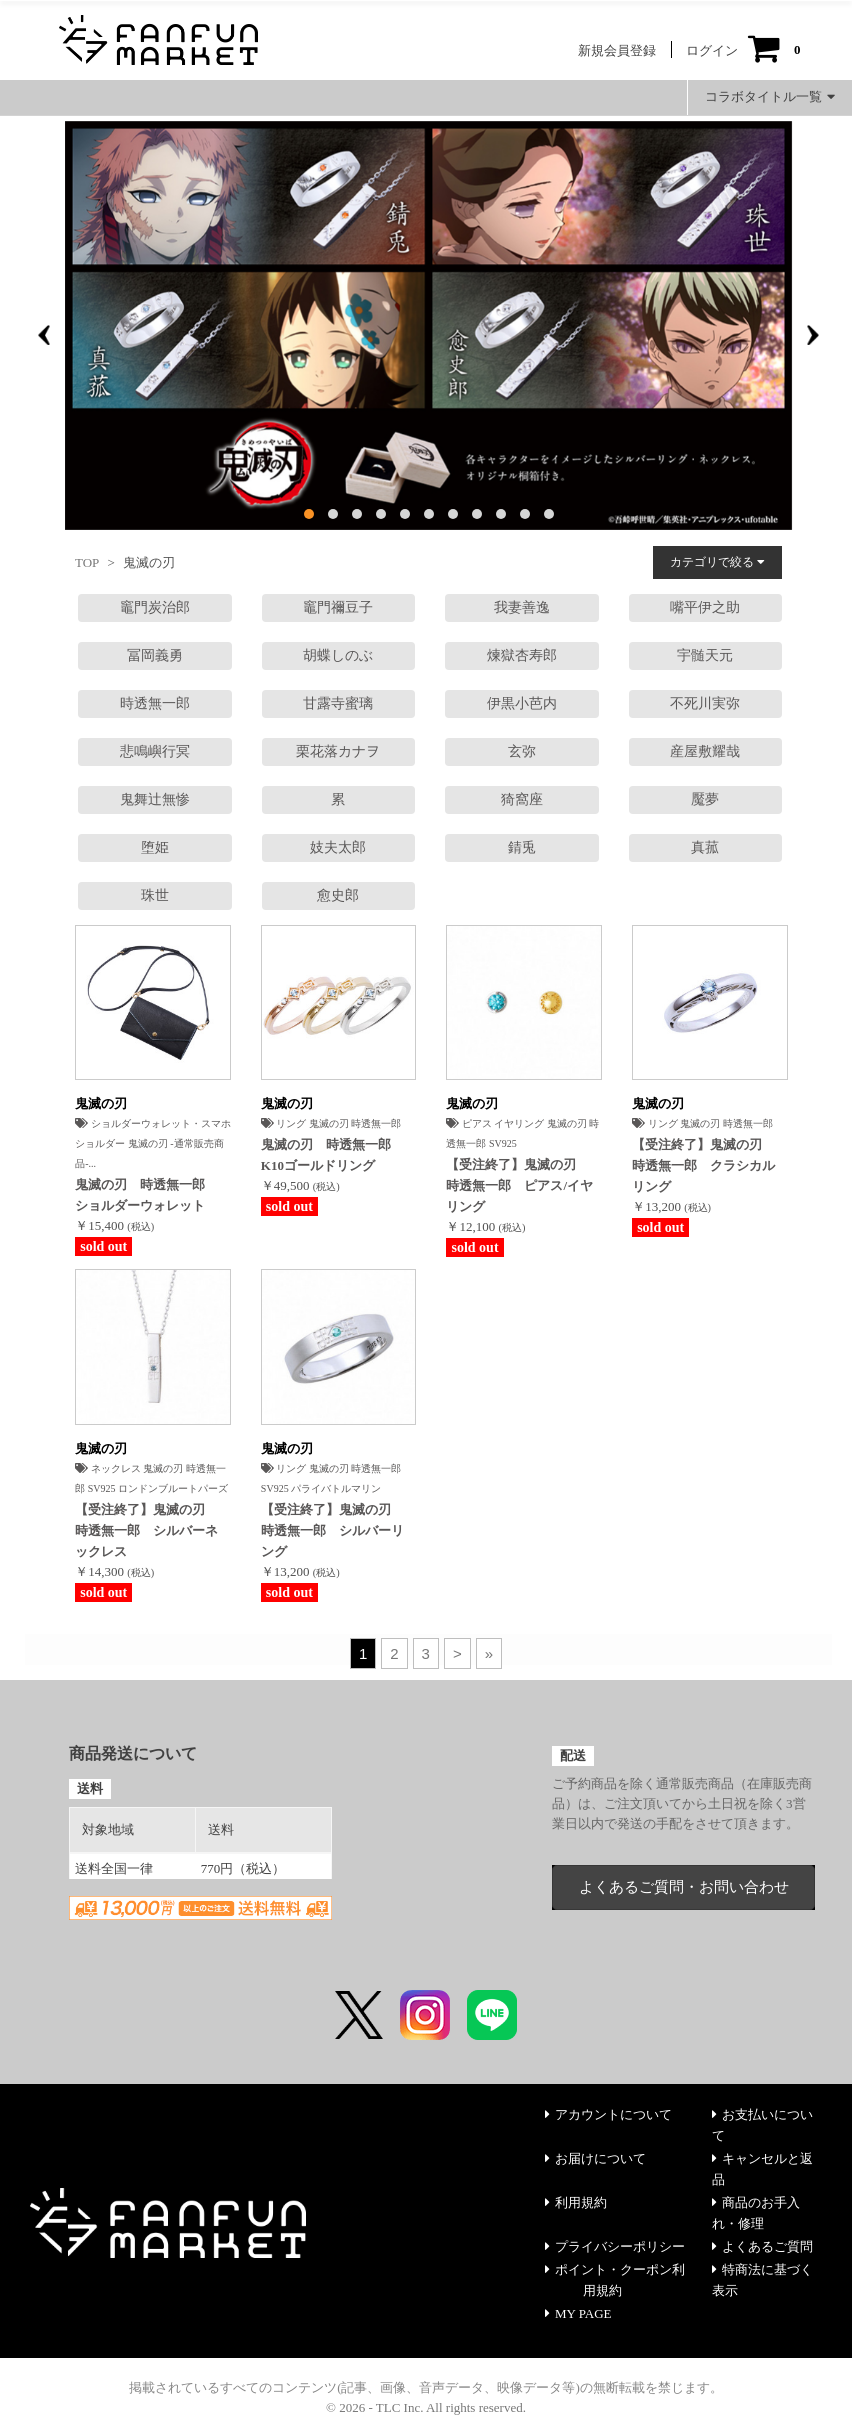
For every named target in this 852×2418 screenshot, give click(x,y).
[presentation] (44, 335)
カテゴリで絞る (717, 562)
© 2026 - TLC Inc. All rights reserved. (426, 2407)
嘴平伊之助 (705, 607)
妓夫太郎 (338, 847)
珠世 (155, 895)
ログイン (712, 50)
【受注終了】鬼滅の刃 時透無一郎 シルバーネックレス (146, 1530)
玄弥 (522, 751)
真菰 (705, 847)
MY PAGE (578, 2313)
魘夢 (705, 799)
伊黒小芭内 (522, 703)
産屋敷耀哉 (705, 751)
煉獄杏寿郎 (522, 655)
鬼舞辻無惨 (155, 799)
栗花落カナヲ (338, 751)
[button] (309, 514)
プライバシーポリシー (615, 2246)
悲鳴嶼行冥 (155, 751)
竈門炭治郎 (155, 607)
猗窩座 (522, 799)
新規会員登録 (617, 50)
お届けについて (595, 2158)
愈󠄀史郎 (338, 895)
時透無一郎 (155, 703)
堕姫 (155, 847)
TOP (87, 562)
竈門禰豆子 (338, 607)
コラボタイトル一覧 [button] (770, 96)
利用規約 (576, 2202)
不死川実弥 (705, 703)
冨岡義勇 (155, 655)
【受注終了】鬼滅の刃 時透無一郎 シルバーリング (332, 1530)
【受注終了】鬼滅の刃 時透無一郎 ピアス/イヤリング (519, 1185)
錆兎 (522, 847)
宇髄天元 (705, 655)
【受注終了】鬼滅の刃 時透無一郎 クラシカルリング (703, 1165)
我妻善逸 (522, 607)
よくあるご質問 (762, 2246)
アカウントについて (608, 2114)
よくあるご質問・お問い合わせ (684, 1887)
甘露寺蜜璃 (338, 703)
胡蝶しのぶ (338, 655)
